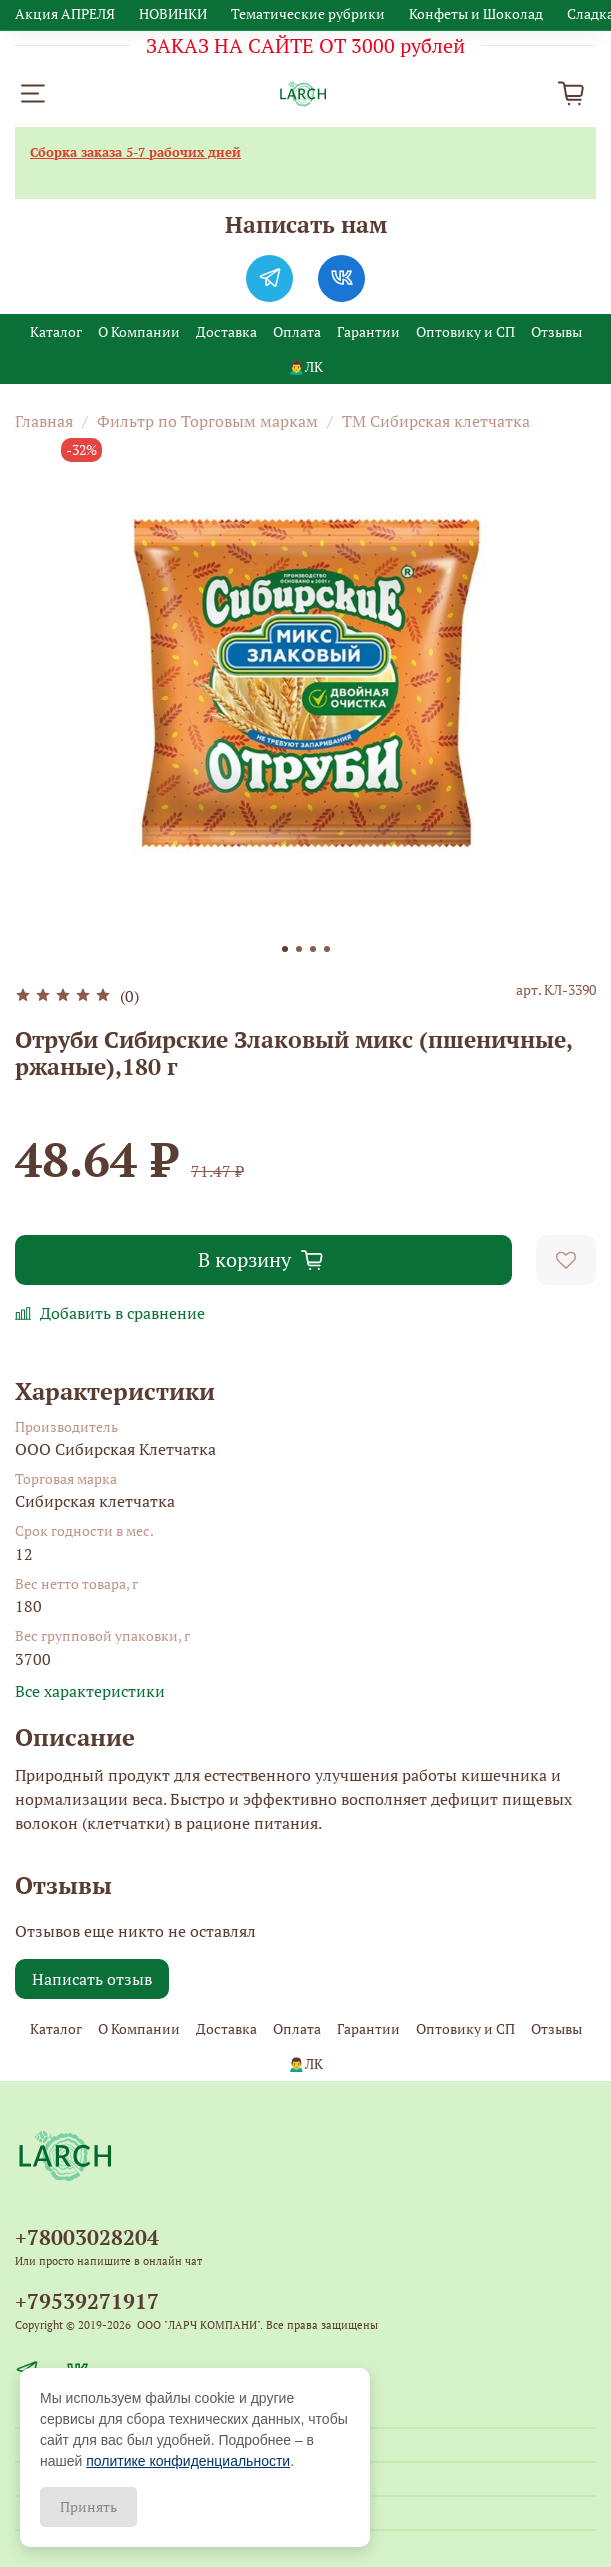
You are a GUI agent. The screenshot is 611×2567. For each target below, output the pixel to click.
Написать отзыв (92, 1979)
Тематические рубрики (308, 13)
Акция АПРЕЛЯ (65, 13)
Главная (44, 421)
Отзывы (556, 331)
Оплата (297, 331)
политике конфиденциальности (188, 2461)
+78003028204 (87, 2237)
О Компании (139, 331)
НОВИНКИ (173, 13)
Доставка (226, 331)
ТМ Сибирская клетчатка (436, 421)
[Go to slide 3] (313, 949)
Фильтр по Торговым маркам (207, 421)
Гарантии (368, 331)
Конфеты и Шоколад (476, 13)
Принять (88, 2506)
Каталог (56, 331)
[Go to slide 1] (285, 949)
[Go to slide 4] (327, 949)
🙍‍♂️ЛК (305, 366)
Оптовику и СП (465, 331)
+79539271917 (87, 2301)
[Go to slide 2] (299, 949)
